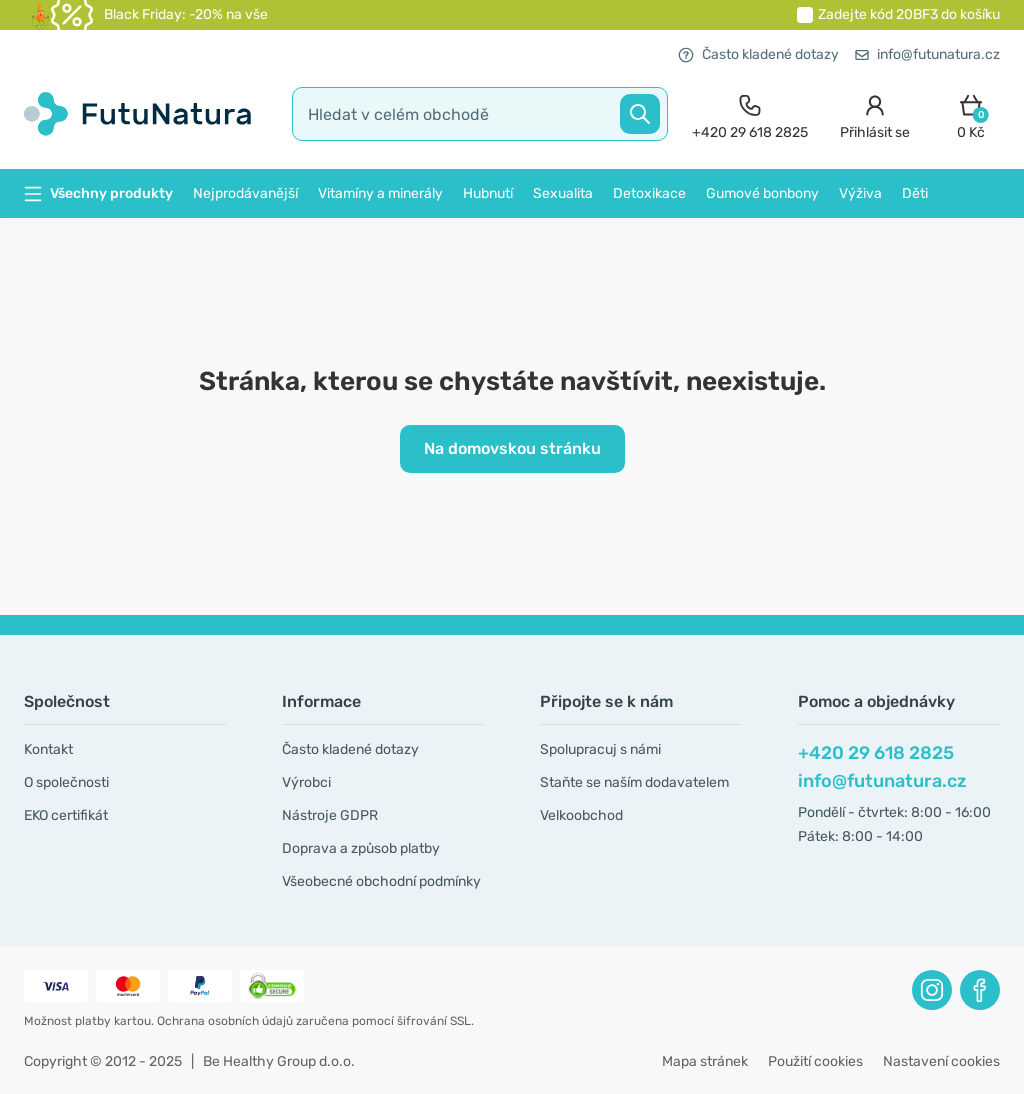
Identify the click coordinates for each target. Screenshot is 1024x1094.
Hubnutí (488, 193)
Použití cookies (815, 1061)
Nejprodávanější (245, 193)
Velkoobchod (581, 815)
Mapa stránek (705, 1061)
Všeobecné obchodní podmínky (381, 881)
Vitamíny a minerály (380, 193)
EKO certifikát (66, 815)
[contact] (750, 114)
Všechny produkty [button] (98, 193)
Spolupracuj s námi (600, 749)
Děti (915, 193)
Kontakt (48, 749)
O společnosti (66, 782)
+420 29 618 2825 (876, 753)
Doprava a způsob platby (361, 848)
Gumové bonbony (762, 193)
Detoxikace (649, 193)
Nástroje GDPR (330, 815)
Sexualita (563, 193)
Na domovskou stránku (512, 448)
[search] (480, 114)
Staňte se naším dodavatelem (634, 782)
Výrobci (306, 782)
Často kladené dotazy (758, 54)
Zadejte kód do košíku (909, 14)
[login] (875, 114)
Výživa (860, 193)
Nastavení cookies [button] (941, 1061)
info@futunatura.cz (927, 54)
